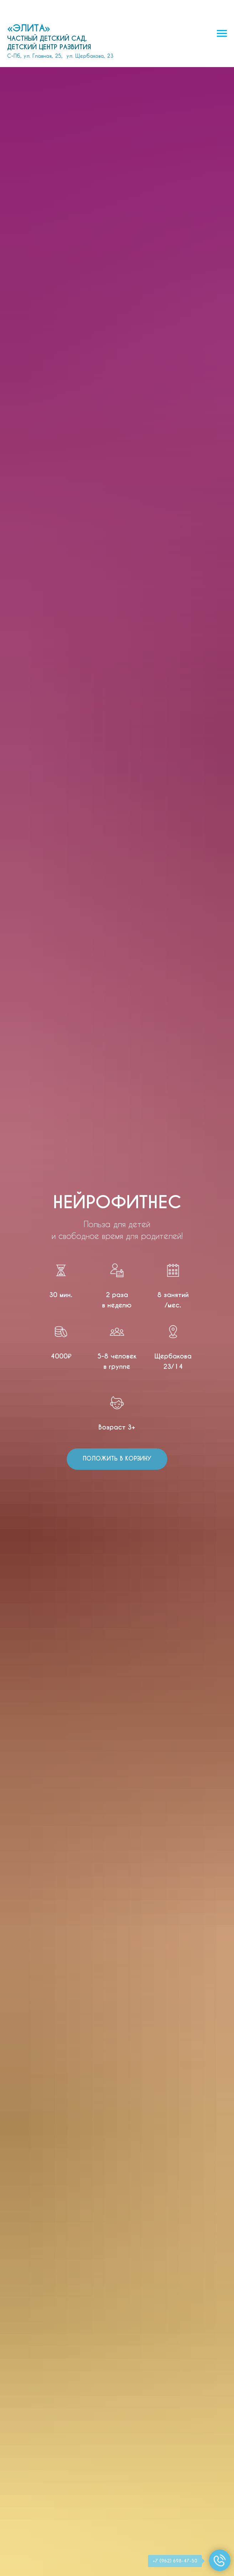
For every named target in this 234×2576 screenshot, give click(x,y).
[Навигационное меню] (222, 33)
